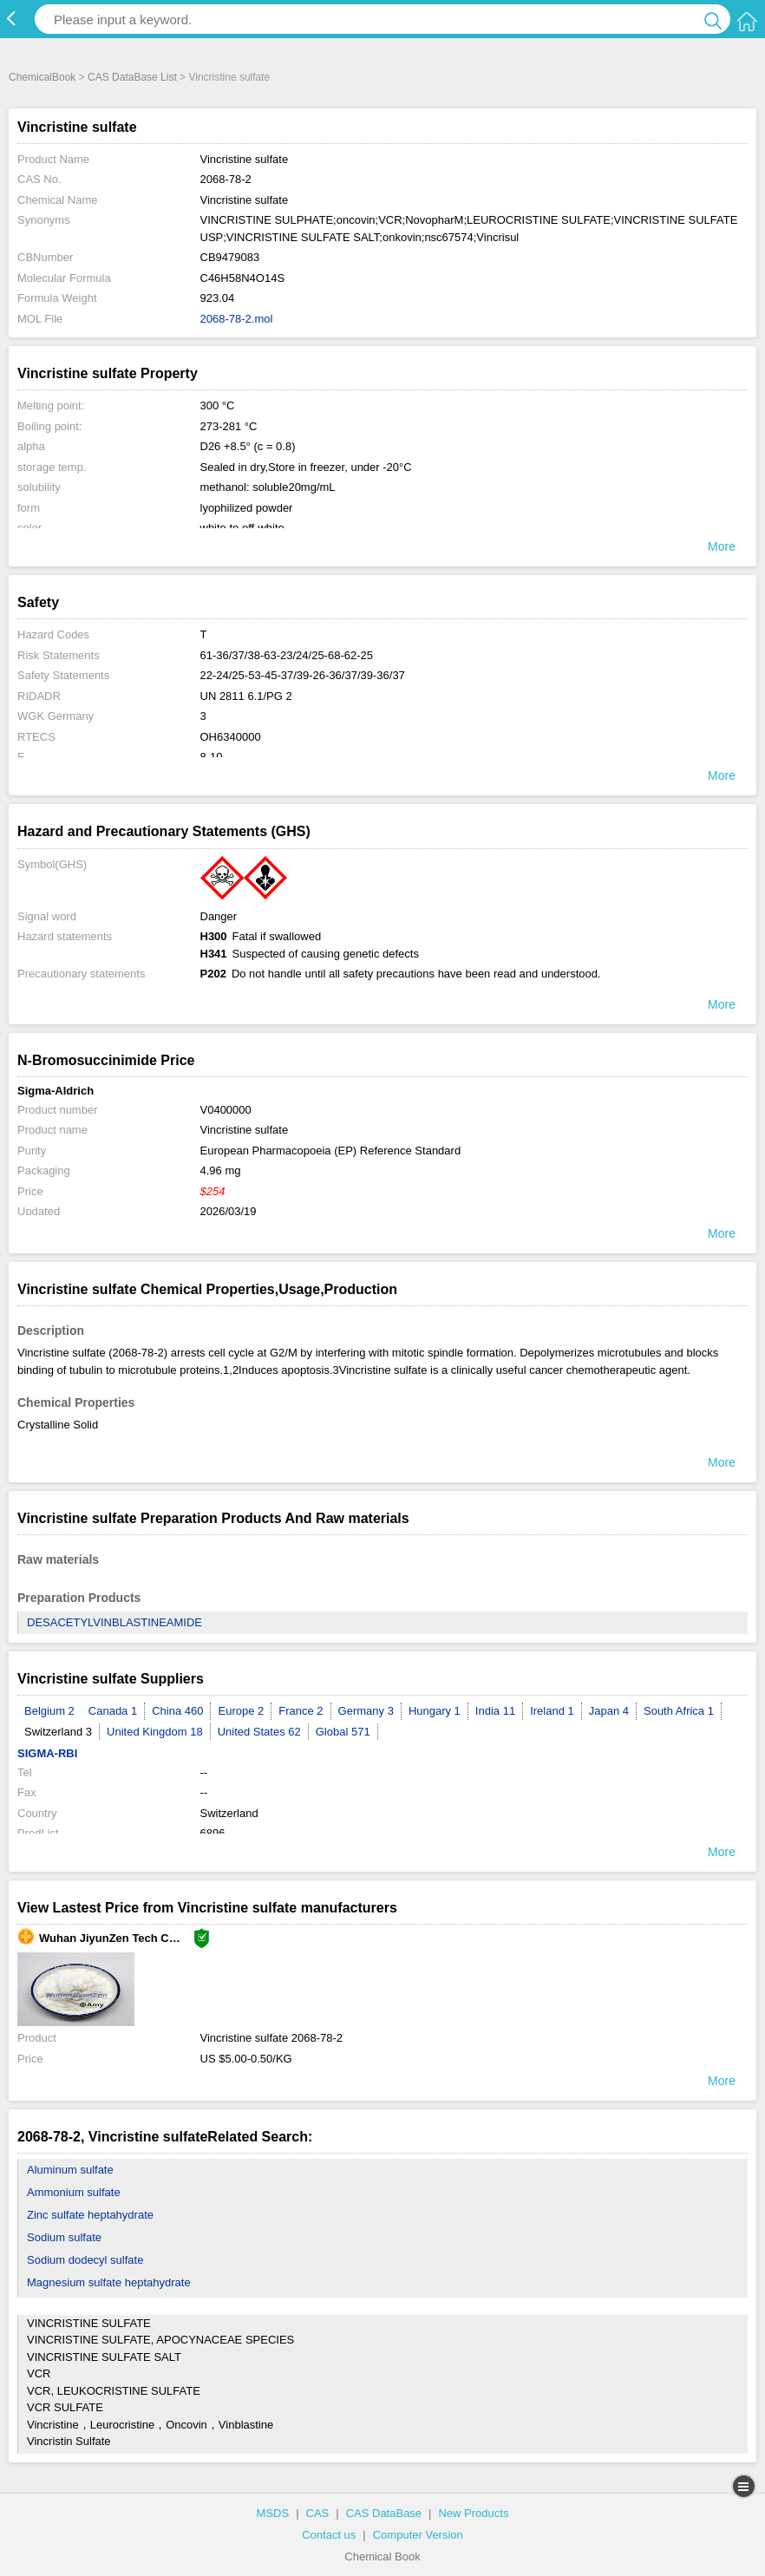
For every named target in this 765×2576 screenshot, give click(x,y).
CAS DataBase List (132, 77)
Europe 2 (241, 1710)
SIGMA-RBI (47, 1753)
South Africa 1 (679, 1710)
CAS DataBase (384, 2513)
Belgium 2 (49, 1710)
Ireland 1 (552, 1710)
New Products (473, 2513)
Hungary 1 (435, 1710)
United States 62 (259, 1731)
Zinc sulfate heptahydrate (90, 2214)
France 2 (300, 1710)
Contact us (329, 2534)
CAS (318, 2513)
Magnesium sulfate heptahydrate (109, 2282)
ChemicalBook (42, 77)
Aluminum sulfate (70, 2169)
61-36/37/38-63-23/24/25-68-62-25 (286, 655)
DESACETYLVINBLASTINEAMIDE (114, 1622)
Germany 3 (366, 1710)
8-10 (211, 756)
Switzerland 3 (58, 1731)
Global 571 (343, 1731)
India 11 (495, 1710)
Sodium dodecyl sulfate (85, 2259)
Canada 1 (112, 1710)
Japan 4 (609, 1710)
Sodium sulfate (64, 2237)
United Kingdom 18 (155, 1731)
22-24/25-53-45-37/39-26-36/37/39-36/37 (302, 675)
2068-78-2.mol (236, 318)
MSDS (273, 2513)
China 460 (177, 1710)
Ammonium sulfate (74, 2192)
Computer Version (418, 2534)
